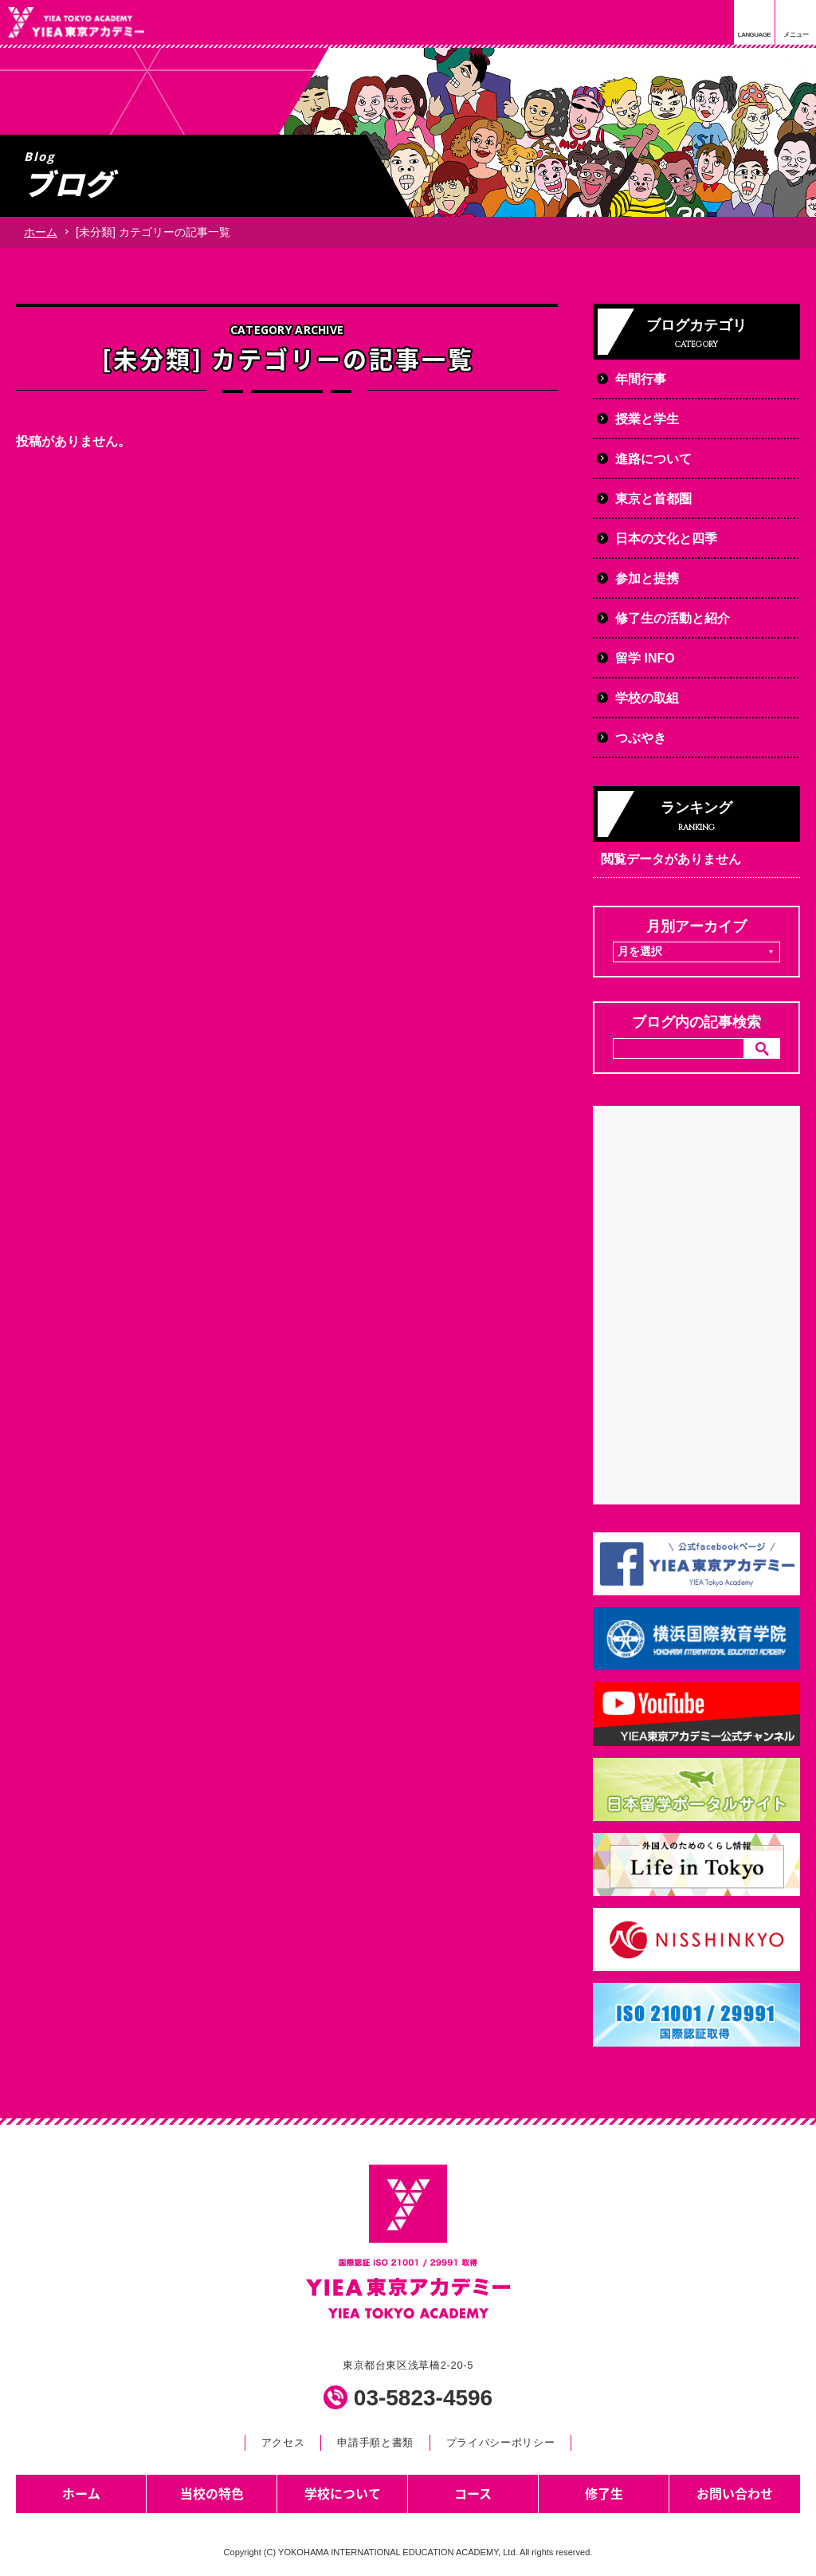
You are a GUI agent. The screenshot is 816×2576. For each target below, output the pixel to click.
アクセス (283, 2442)
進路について (653, 459)
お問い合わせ (734, 2493)
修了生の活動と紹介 (672, 618)
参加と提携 (647, 578)
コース (473, 2493)
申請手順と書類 (375, 2442)
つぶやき (640, 738)
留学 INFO (645, 658)
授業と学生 (647, 419)
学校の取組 (647, 698)
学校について (342, 2493)
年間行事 (640, 379)
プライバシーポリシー (500, 2442)
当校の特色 (212, 2493)
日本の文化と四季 (666, 538)
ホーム (40, 232)
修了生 (604, 2493)
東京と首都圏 (653, 498)
